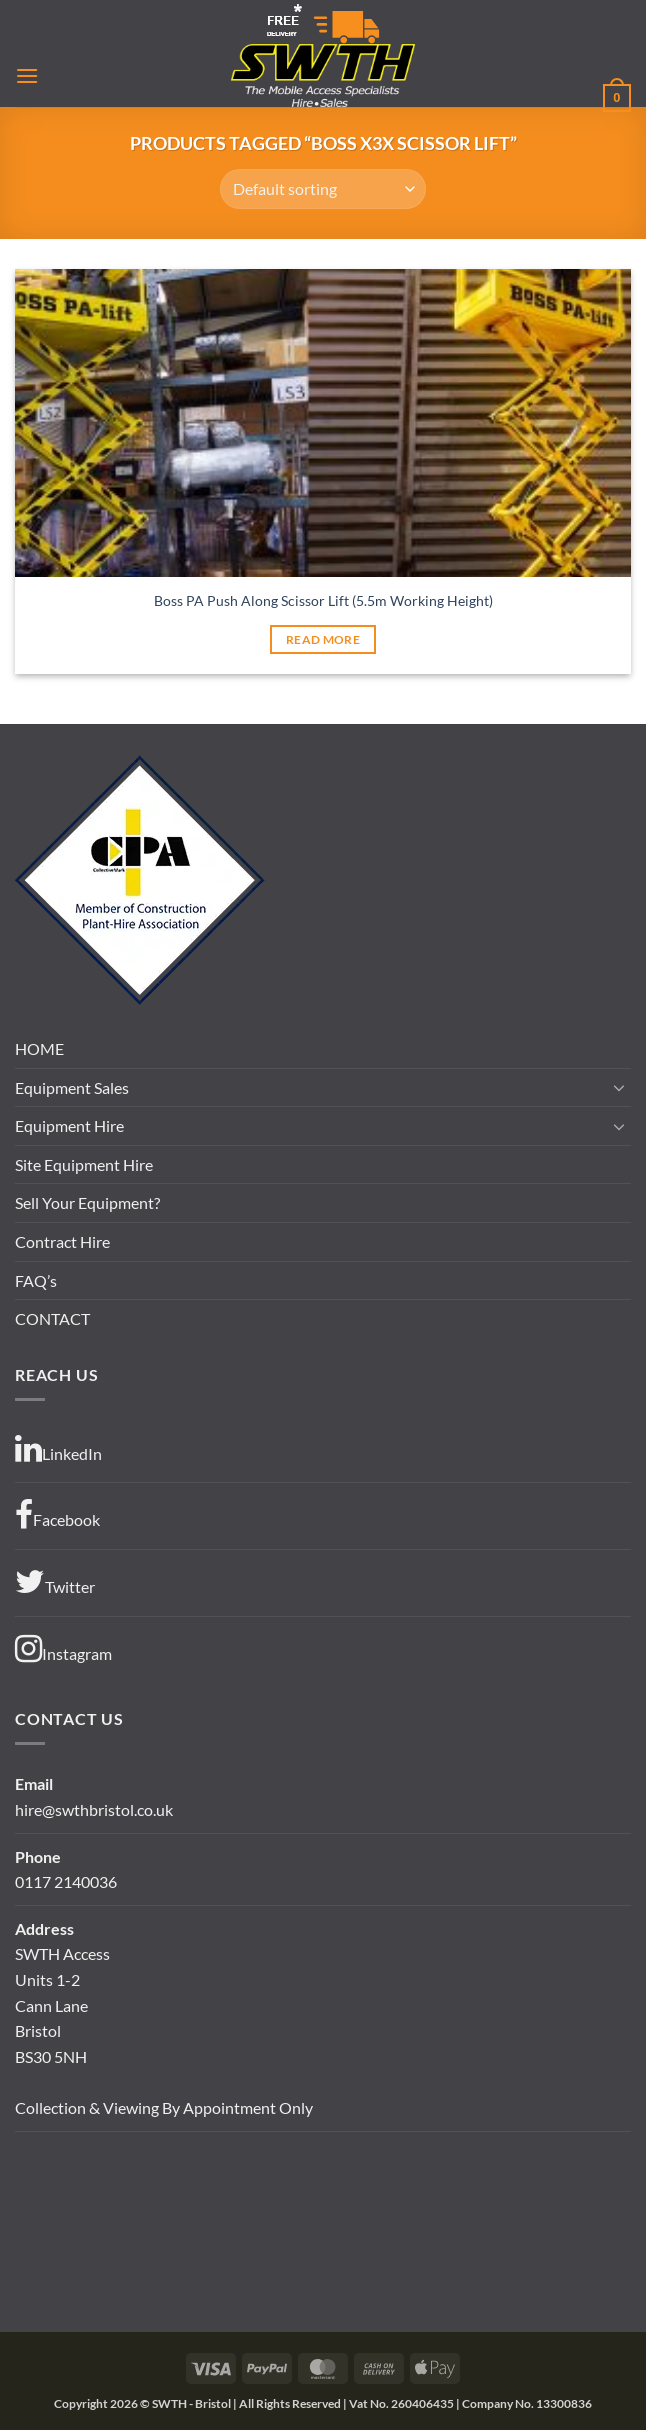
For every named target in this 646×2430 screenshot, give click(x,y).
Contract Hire (62, 1241)
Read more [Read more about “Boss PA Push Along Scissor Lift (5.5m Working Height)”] (323, 639)
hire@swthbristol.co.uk (94, 1809)
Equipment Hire (69, 1125)
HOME (39, 1048)
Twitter (55, 1582)
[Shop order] (322, 189)
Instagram (63, 1649)
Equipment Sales (72, 1087)
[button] (27, 75)
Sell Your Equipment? (87, 1202)
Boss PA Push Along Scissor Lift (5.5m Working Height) (323, 600)
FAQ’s (36, 1280)
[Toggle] (619, 1087)
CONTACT (52, 1318)
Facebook (57, 1515)
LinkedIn (58, 1449)
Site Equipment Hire (84, 1164)
